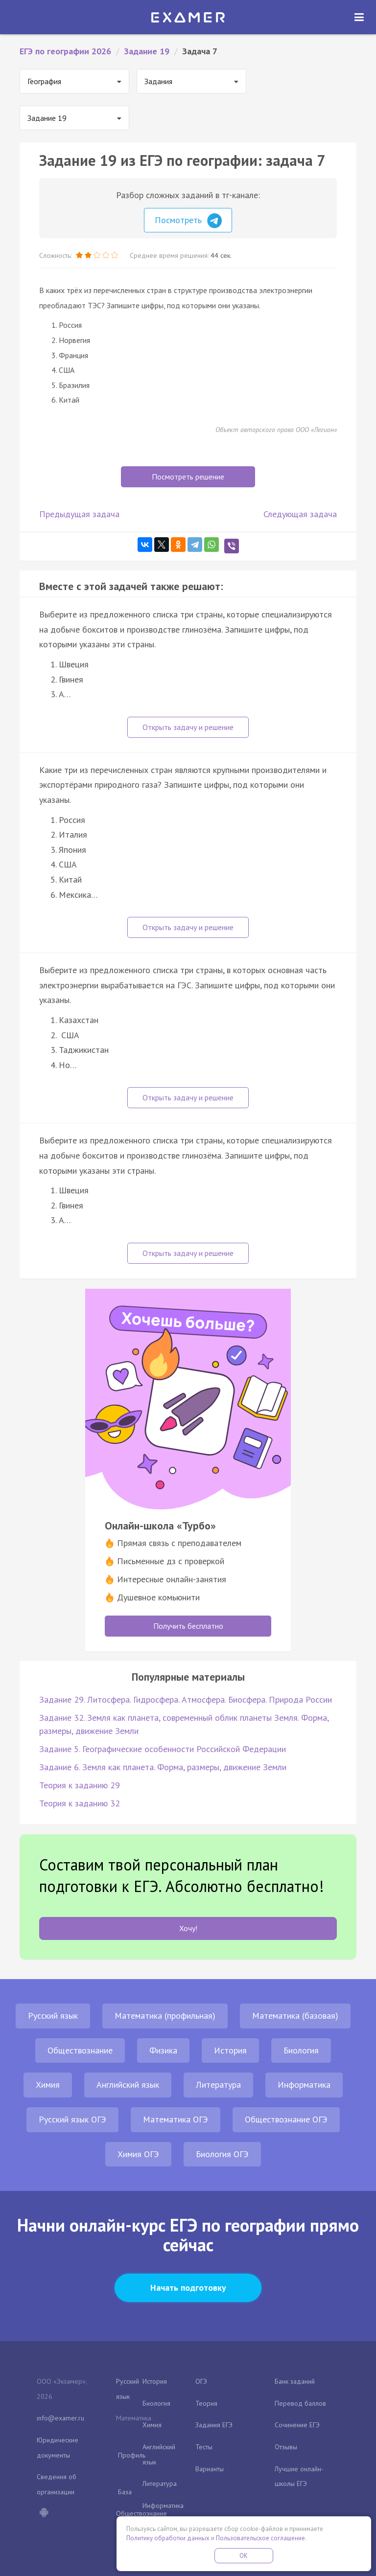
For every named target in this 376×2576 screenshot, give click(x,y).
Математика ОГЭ (175, 2119)
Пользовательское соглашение (260, 2538)
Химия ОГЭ (138, 2154)
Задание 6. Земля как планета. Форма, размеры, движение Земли (162, 1767)
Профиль (131, 2455)
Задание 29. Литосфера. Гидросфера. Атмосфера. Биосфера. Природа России (185, 1699)
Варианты (209, 2468)
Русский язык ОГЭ (72, 2119)
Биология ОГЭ (222, 2154)
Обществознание (80, 2050)
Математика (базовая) (295, 2015)
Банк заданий (295, 2381)
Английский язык (127, 2084)
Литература (218, 2084)
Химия (48, 2084)
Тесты (203, 2446)
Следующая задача (300, 514)
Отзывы (286, 2446)
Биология (301, 2050)
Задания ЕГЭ (214, 2424)
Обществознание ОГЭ (286, 2119)
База (125, 2491)
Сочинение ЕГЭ (297, 2424)
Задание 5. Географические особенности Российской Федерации (162, 1749)
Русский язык (53, 2015)
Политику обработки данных (168, 2538)
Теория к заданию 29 (79, 1785)
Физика (163, 2050)
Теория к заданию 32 (79, 1803)
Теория (206, 2403)
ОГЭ (201, 2381)
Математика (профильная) (165, 2015)
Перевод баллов (300, 2403)
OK (243, 2556)
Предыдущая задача (79, 514)
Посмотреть (188, 220)
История (230, 2050)
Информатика (304, 2084)
